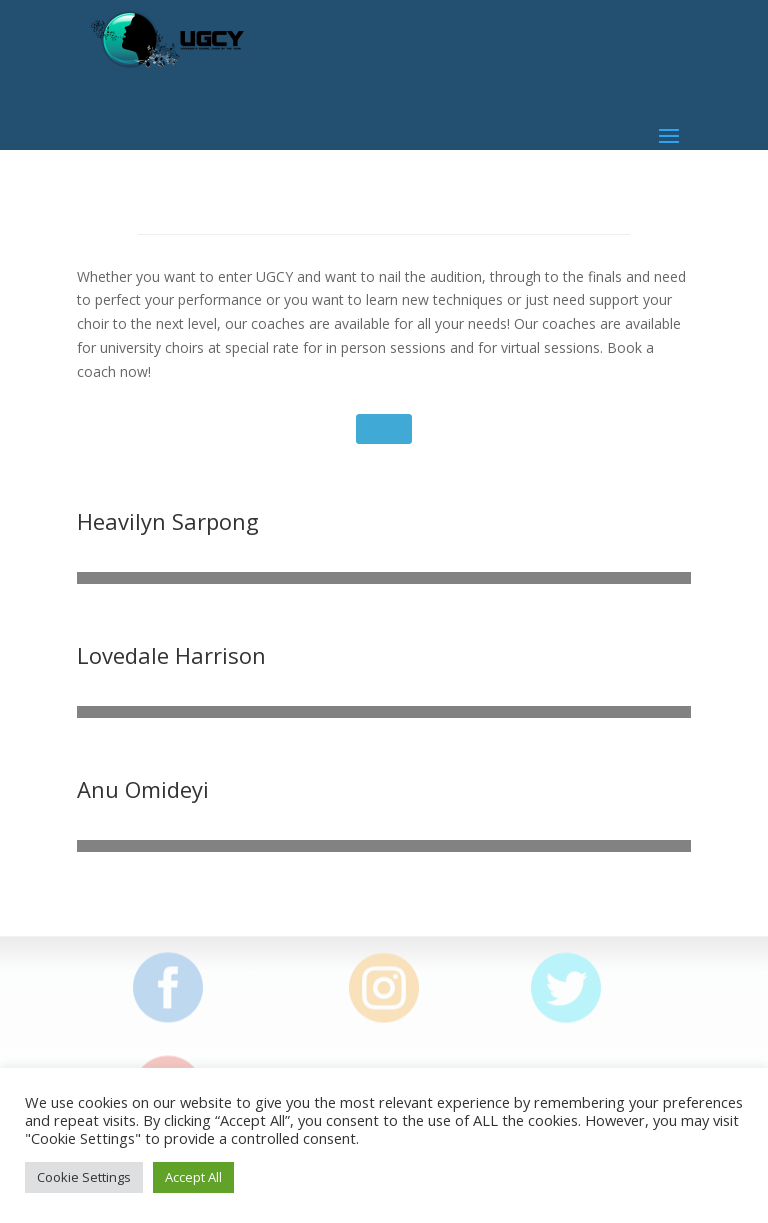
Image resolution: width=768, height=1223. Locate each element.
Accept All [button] (193, 1177)
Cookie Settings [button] (84, 1177)
